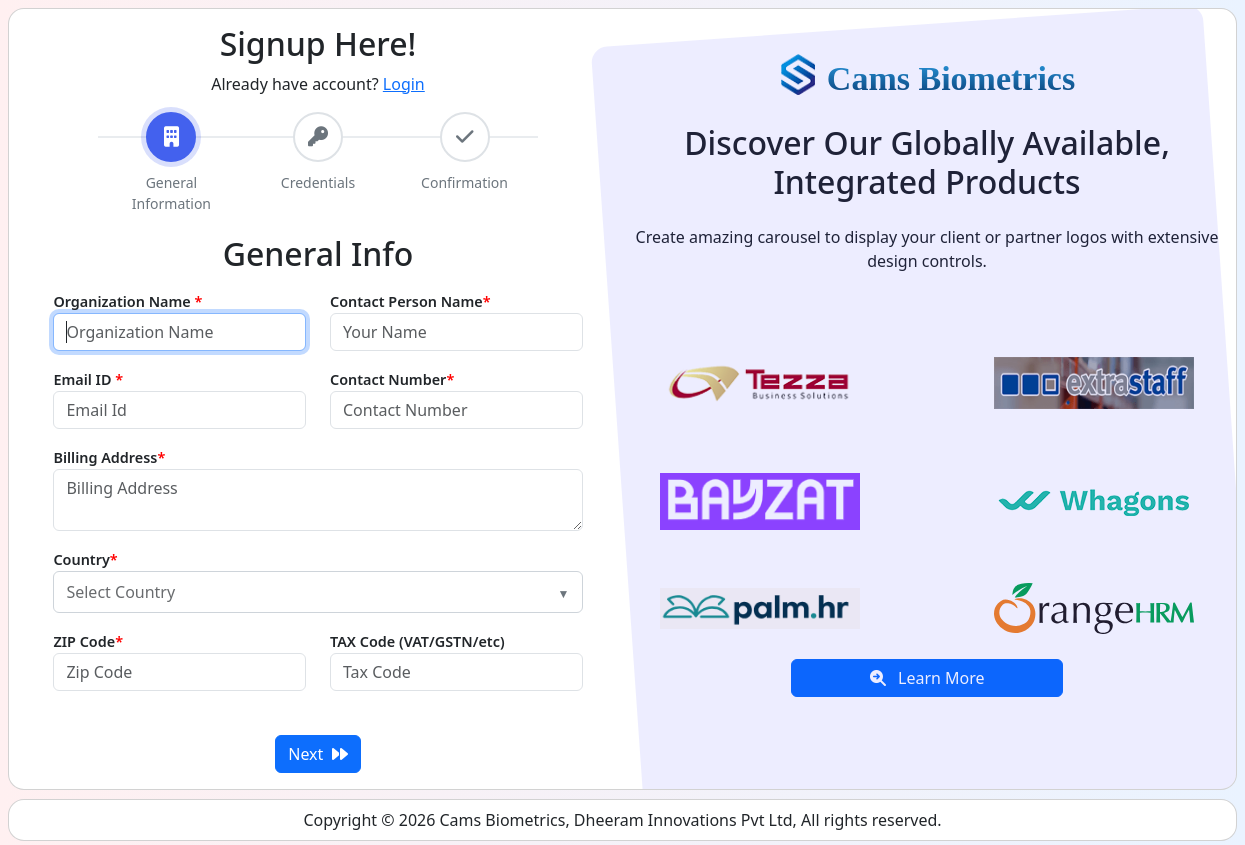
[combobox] (317, 592)
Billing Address (109, 457)
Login (404, 84)
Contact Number (392, 379)
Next (317, 754)
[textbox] (305, 592)
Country (85, 559)
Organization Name (127, 301)
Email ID (88, 379)
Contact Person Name (410, 301)
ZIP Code (88, 641)
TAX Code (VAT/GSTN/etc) (417, 641)
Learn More (927, 678)
